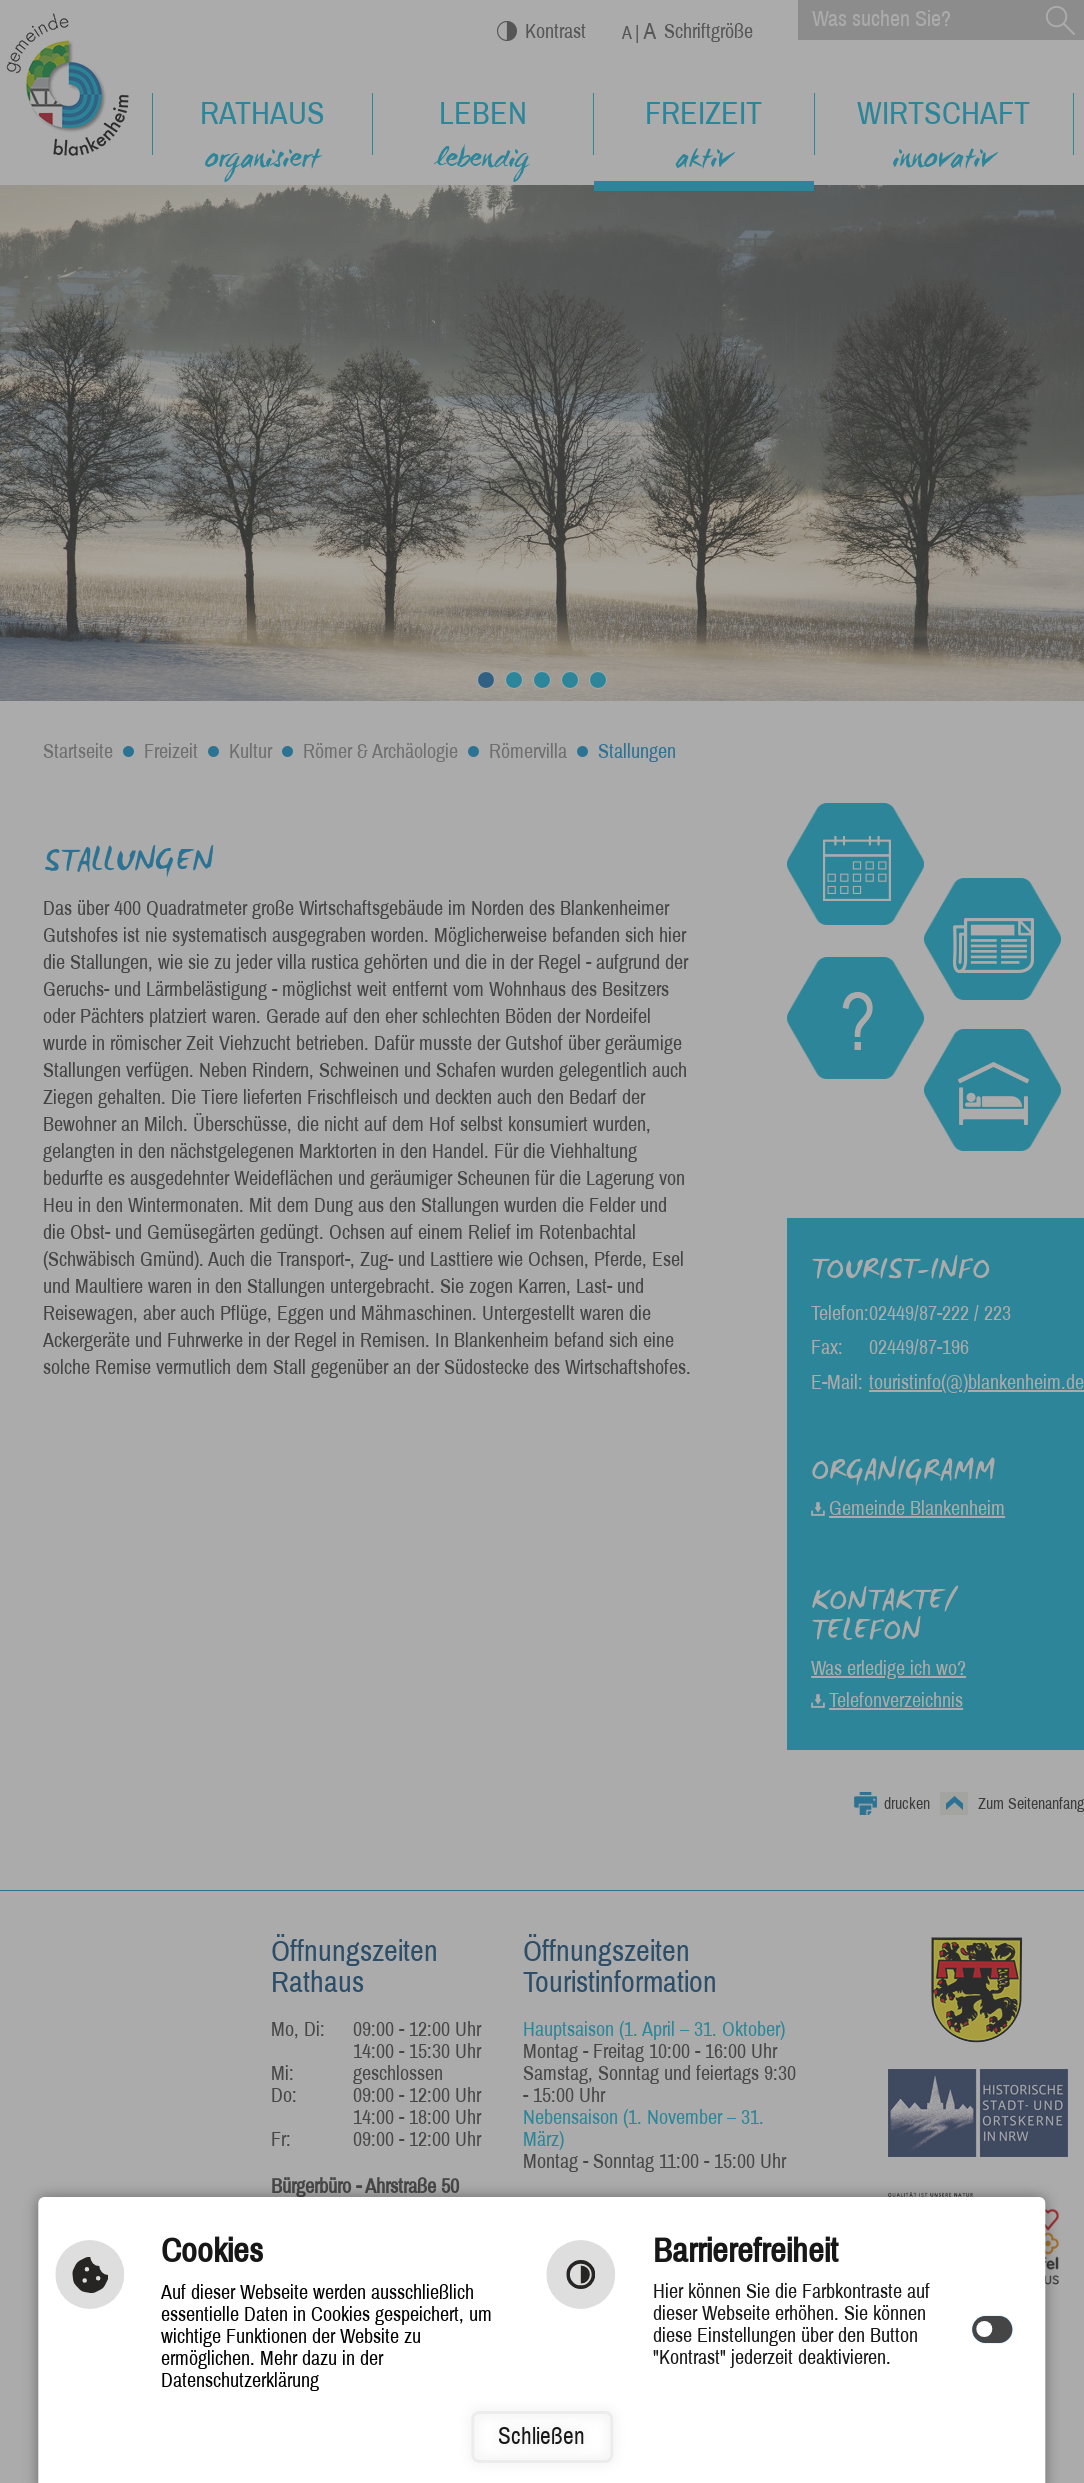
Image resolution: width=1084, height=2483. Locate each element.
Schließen (541, 2437)
